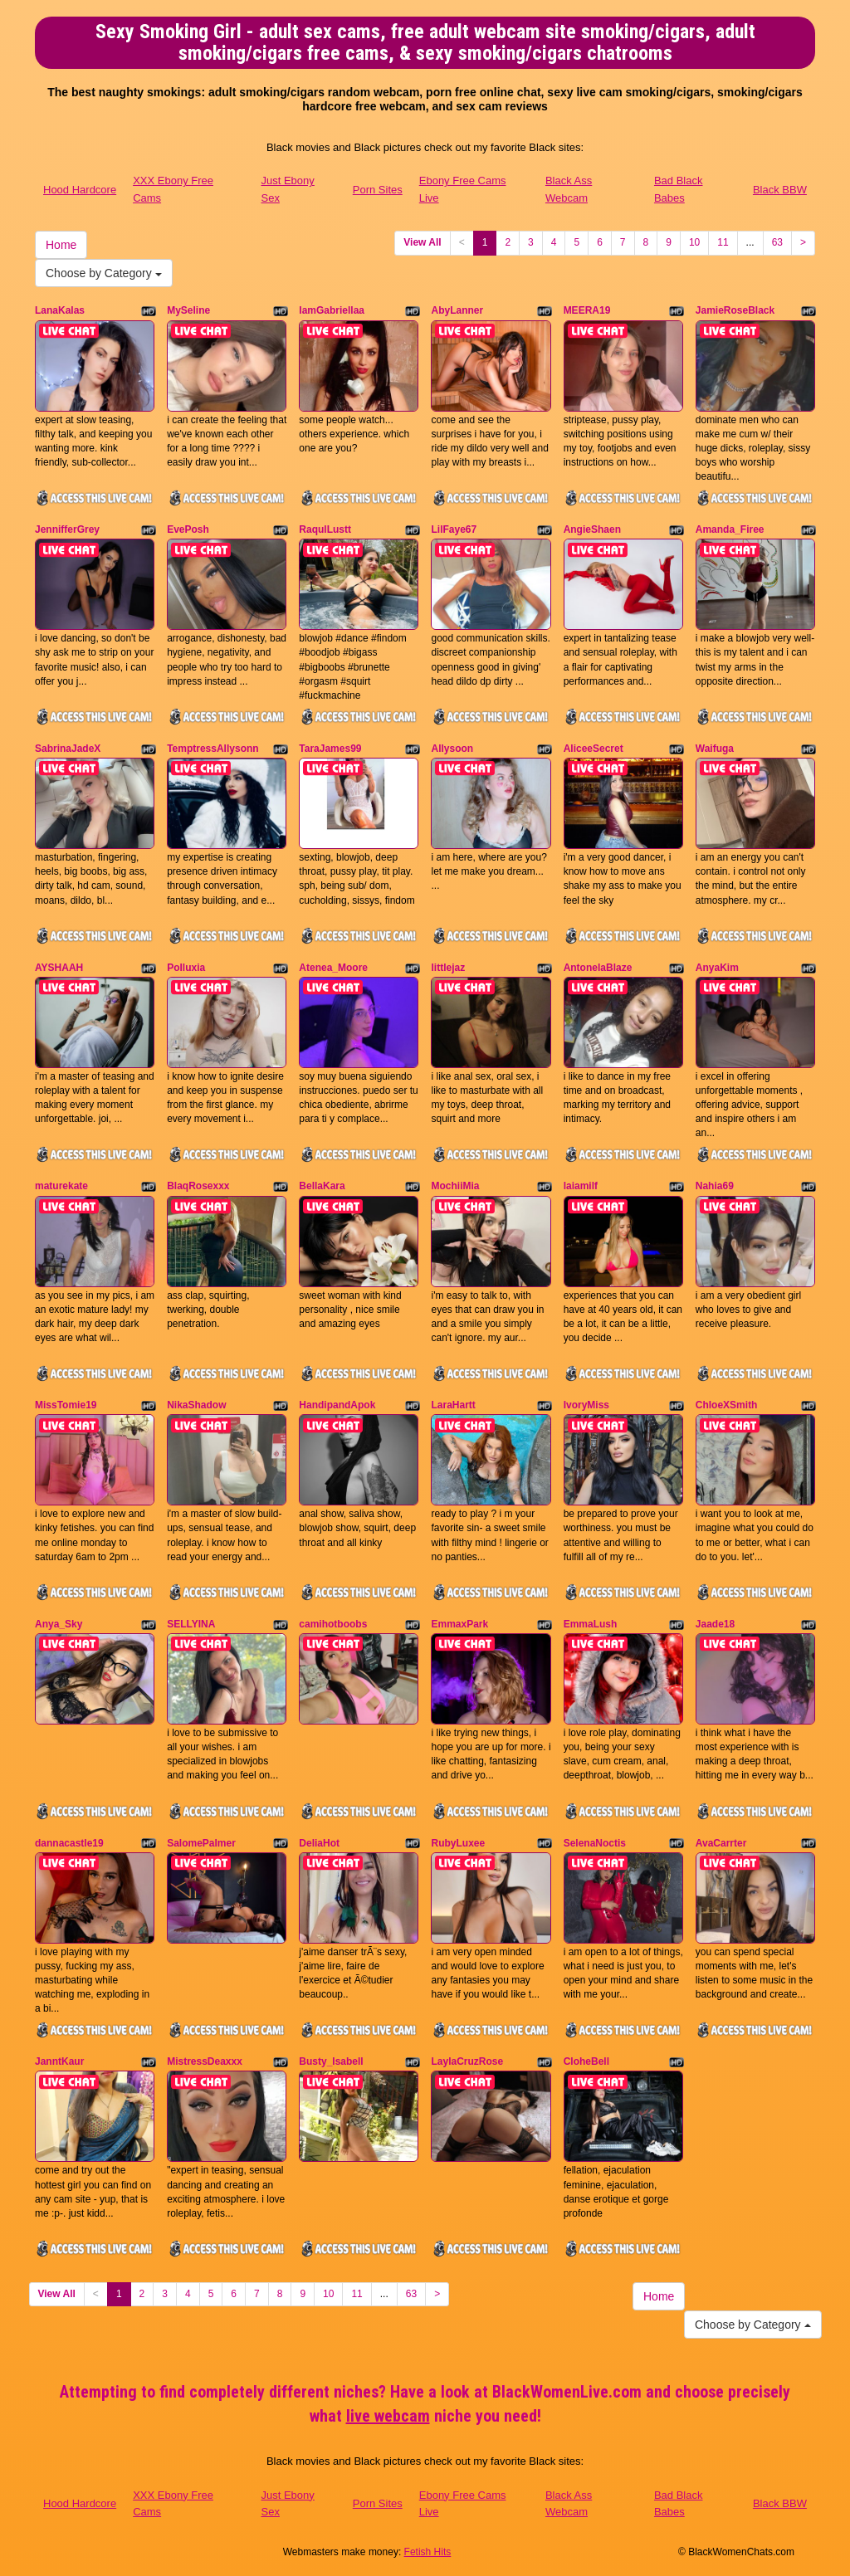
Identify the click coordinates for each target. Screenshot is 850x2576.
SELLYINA (191, 1624)
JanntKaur (59, 2061)
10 (694, 242)
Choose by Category (104, 273)
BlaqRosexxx (198, 1186)
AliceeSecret (593, 748)
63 (777, 242)
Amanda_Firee (730, 529)
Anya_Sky (58, 1624)
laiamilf (581, 1186)
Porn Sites (378, 189)
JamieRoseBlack (735, 310)
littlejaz (448, 967)
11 (722, 242)
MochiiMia (455, 1186)
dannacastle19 (69, 1843)
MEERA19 (587, 310)
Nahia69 (715, 1186)
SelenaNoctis (595, 1843)
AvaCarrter (721, 1843)
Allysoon (452, 748)
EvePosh (188, 529)
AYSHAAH (59, 967)
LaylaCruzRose (467, 2061)
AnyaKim (717, 967)
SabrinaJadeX (67, 748)
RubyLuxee (458, 1843)
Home (61, 244)
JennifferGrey (67, 529)
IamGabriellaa (331, 310)
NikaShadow (196, 1405)
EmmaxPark (459, 1624)
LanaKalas (60, 310)
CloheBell (586, 2061)
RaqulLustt (325, 529)
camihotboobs (333, 1624)
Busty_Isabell (331, 2061)
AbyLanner (457, 310)
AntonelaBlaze (598, 967)
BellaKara (321, 1186)
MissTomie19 (65, 1405)
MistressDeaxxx (204, 2061)
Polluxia (186, 967)
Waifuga (715, 748)
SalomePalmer (201, 1843)
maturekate (61, 1186)
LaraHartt (453, 1405)
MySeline (188, 310)
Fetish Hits (428, 2552)
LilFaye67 (453, 529)
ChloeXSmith (727, 1405)
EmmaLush (591, 1624)
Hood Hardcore (79, 189)
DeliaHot (319, 1843)
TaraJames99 (330, 748)
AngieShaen (592, 529)
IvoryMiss (586, 1405)
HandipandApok (337, 1405)
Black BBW (780, 189)
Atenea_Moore (333, 967)
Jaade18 (715, 1624)
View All (422, 242)
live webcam (388, 2416)
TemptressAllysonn (212, 748)
